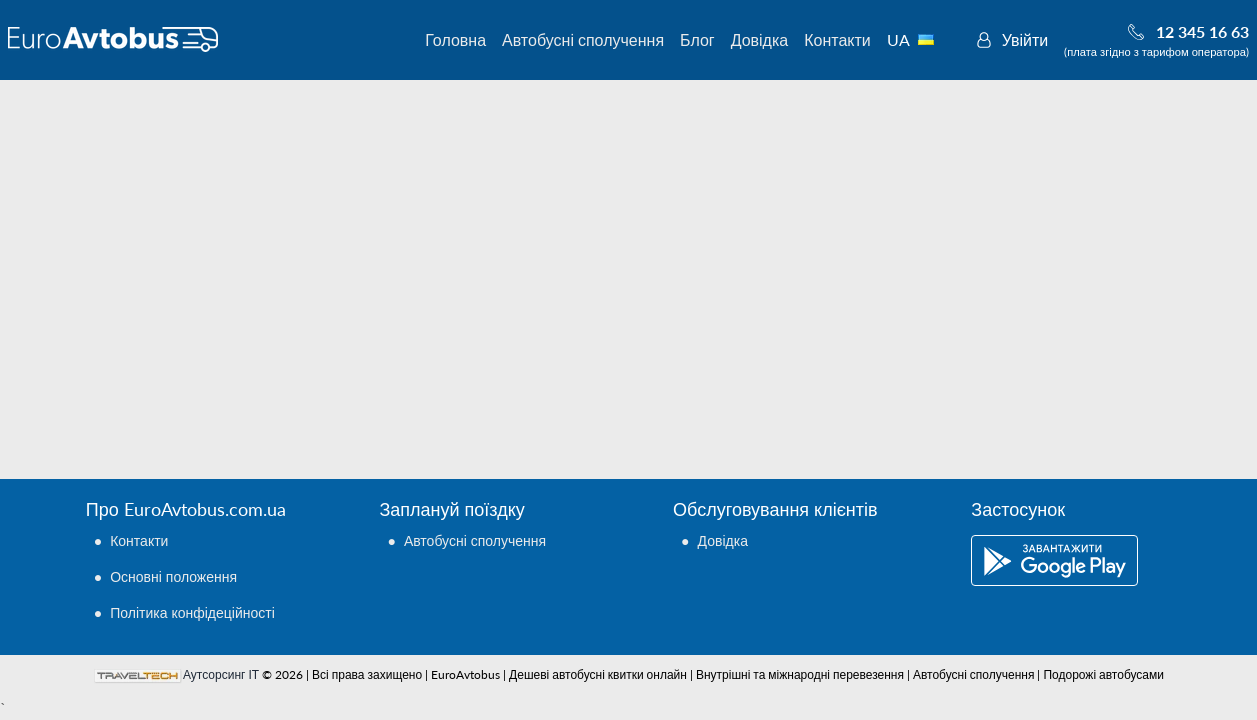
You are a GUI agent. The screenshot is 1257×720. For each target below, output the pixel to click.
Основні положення (173, 576)
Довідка (760, 39)
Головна (455, 39)
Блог (697, 39)
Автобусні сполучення (583, 39)
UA (921, 39)
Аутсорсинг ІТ (221, 674)
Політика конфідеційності (192, 612)
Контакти (837, 39)
